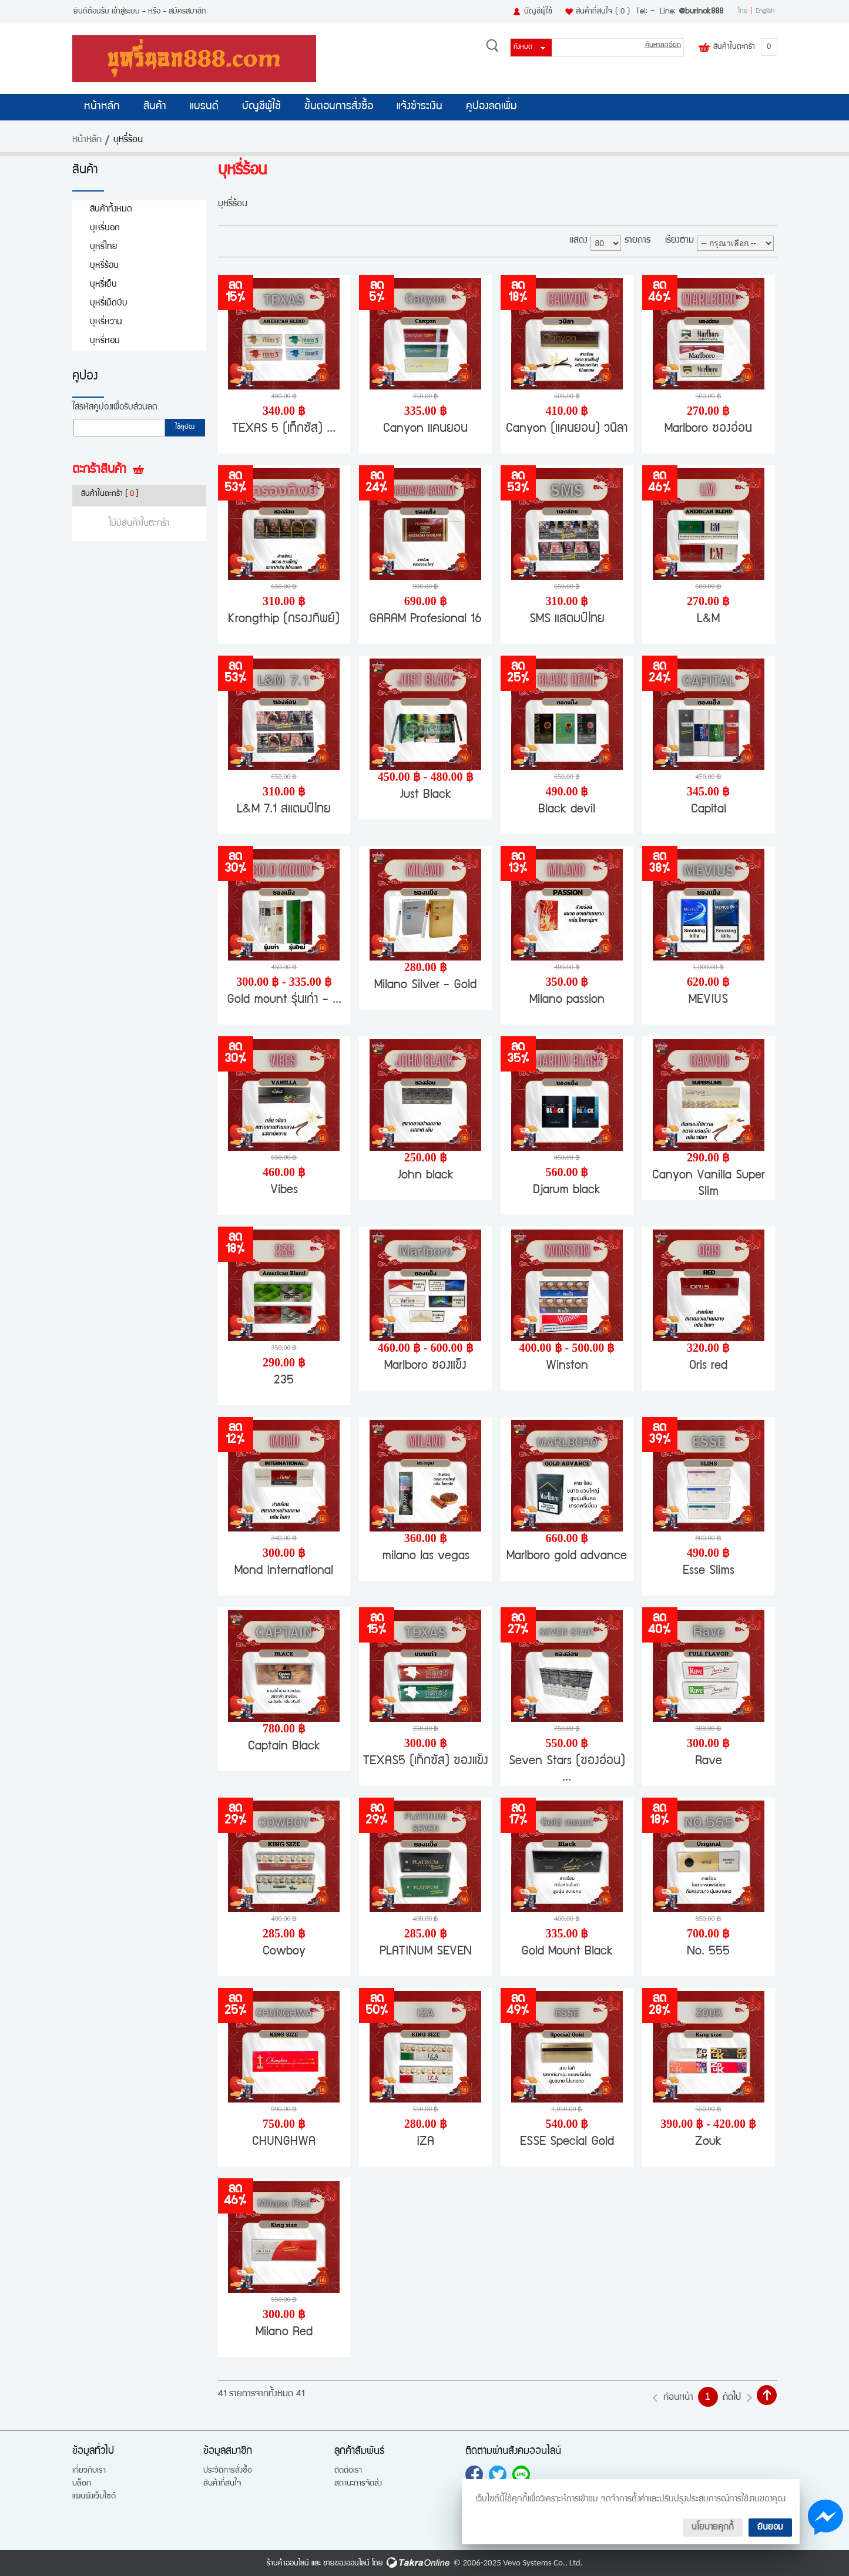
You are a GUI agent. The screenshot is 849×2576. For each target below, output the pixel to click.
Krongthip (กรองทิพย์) (284, 619)
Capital (708, 809)
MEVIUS (708, 1000)
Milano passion (567, 1000)
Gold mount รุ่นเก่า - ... (284, 1000)
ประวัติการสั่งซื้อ (227, 2470)
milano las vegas (425, 1556)
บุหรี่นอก (105, 228)
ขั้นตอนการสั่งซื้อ (338, 107)
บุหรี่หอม (105, 341)
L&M (708, 619)
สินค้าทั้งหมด (111, 209)
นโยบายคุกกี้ (713, 2527)
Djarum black (566, 1190)
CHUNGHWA (284, 2142)
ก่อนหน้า (678, 2398)
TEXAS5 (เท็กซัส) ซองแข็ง (425, 1761)
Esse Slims (708, 1571)
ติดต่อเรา (348, 2470)
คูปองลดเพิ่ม (491, 107)
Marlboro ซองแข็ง (425, 1366)
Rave (708, 1761)
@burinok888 (701, 11)
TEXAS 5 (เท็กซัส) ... (283, 429)
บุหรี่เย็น (103, 284)
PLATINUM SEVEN (426, 1951)
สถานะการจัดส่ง (358, 2483)
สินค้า (154, 107)
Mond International (283, 1571)
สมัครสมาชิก (187, 11)
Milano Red (284, 2332)
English (765, 12)
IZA (425, 2142)
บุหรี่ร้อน (104, 266)
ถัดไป (732, 2398)
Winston (567, 1366)
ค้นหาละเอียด (663, 45)
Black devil (566, 809)
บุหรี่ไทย (104, 247)
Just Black (425, 795)
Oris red (708, 1366)
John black (426, 1175)
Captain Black (284, 1746)
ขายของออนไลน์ (346, 2563)
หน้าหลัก (102, 107)
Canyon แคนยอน (425, 429)
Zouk (708, 2142)
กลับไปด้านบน (767, 2395)
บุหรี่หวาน (106, 322)
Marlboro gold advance (566, 1556)
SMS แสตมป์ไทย (567, 619)
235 (284, 1380)
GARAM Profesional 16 (425, 619)
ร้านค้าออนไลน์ (288, 2563)
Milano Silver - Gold (425, 985)
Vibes (284, 1190)
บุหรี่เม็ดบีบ (108, 303)
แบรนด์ (204, 107)
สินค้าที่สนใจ (603, 11)
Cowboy (284, 1951)
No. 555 (708, 1951)
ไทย (743, 12)
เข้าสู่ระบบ (126, 11)
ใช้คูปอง (184, 428)
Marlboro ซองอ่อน (708, 429)
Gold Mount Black (567, 1951)
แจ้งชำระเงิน (419, 107)
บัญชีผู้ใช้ (538, 11)
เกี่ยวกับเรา (89, 2470)
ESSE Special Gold (567, 2142)
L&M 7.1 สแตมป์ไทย (284, 809)
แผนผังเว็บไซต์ (94, 2496)
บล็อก (81, 2483)
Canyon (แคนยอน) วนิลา (567, 429)
